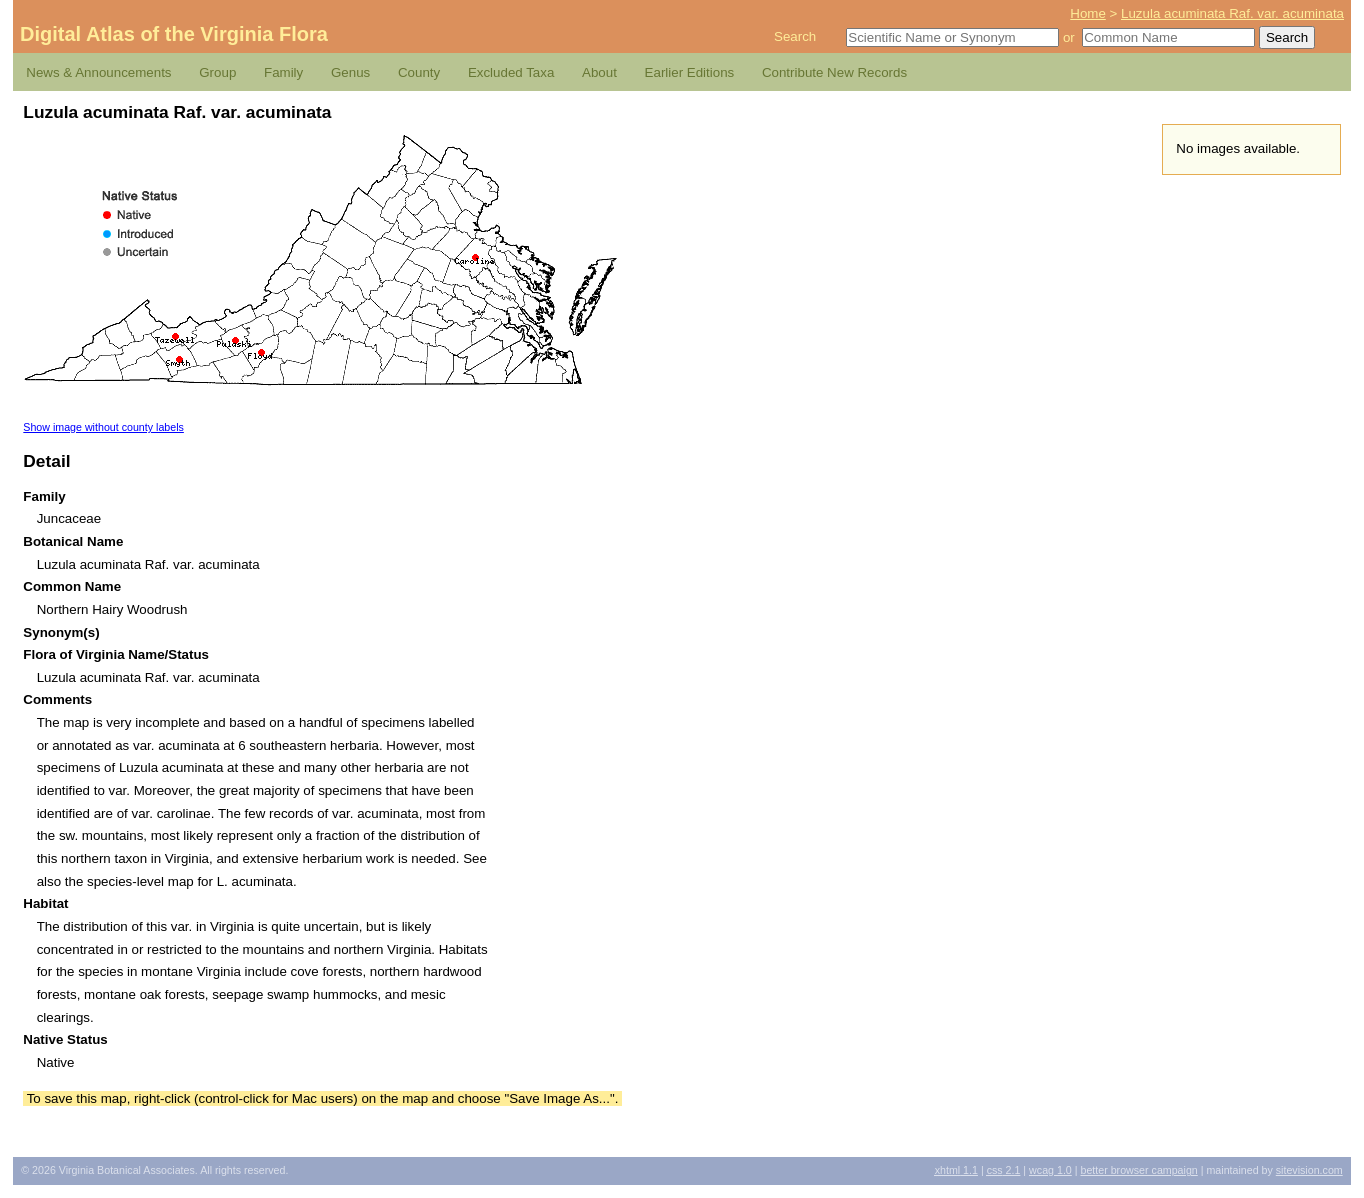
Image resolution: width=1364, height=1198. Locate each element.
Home (1088, 13)
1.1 (956, 1170)
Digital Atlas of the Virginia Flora (174, 34)
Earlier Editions (690, 72)
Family (283, 72)
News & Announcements (98, 72)
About (599, 72)
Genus (350, 72)
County (419, 72)
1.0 (1050, 1170)
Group (217, 72)
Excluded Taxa (511, 72)
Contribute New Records (834, 72)
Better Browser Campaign (1138, 1170)
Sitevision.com (1309, 1170)
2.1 (1004, 1170)
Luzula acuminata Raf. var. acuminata (1232, 13)
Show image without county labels (103, 427)
